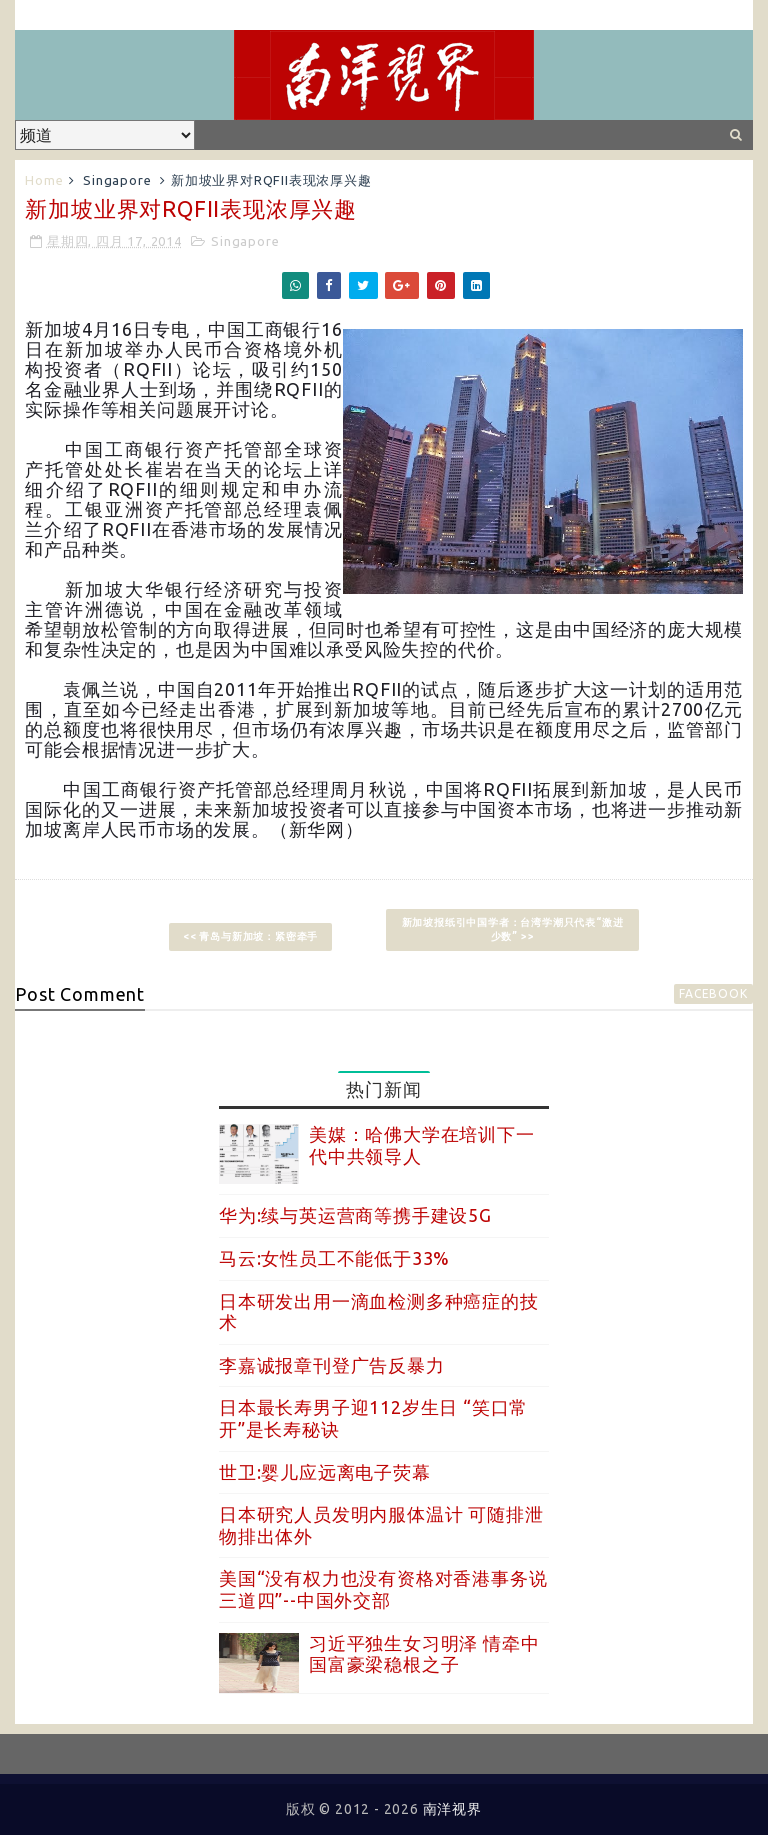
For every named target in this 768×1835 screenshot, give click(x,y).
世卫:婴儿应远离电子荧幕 (325, 1472)
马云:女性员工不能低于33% (334, 1258)
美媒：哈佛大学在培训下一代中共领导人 (422, 1145)
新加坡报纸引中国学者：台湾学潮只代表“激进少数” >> (513, 929)
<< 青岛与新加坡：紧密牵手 (250, 936)
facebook (713, 993)
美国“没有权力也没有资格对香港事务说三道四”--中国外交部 (383, 1589)
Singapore (117, 180)
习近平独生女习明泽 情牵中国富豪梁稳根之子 (424, 1654)
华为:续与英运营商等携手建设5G (355, 1215)
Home (44, 180)
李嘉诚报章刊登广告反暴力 (332, 1365)
